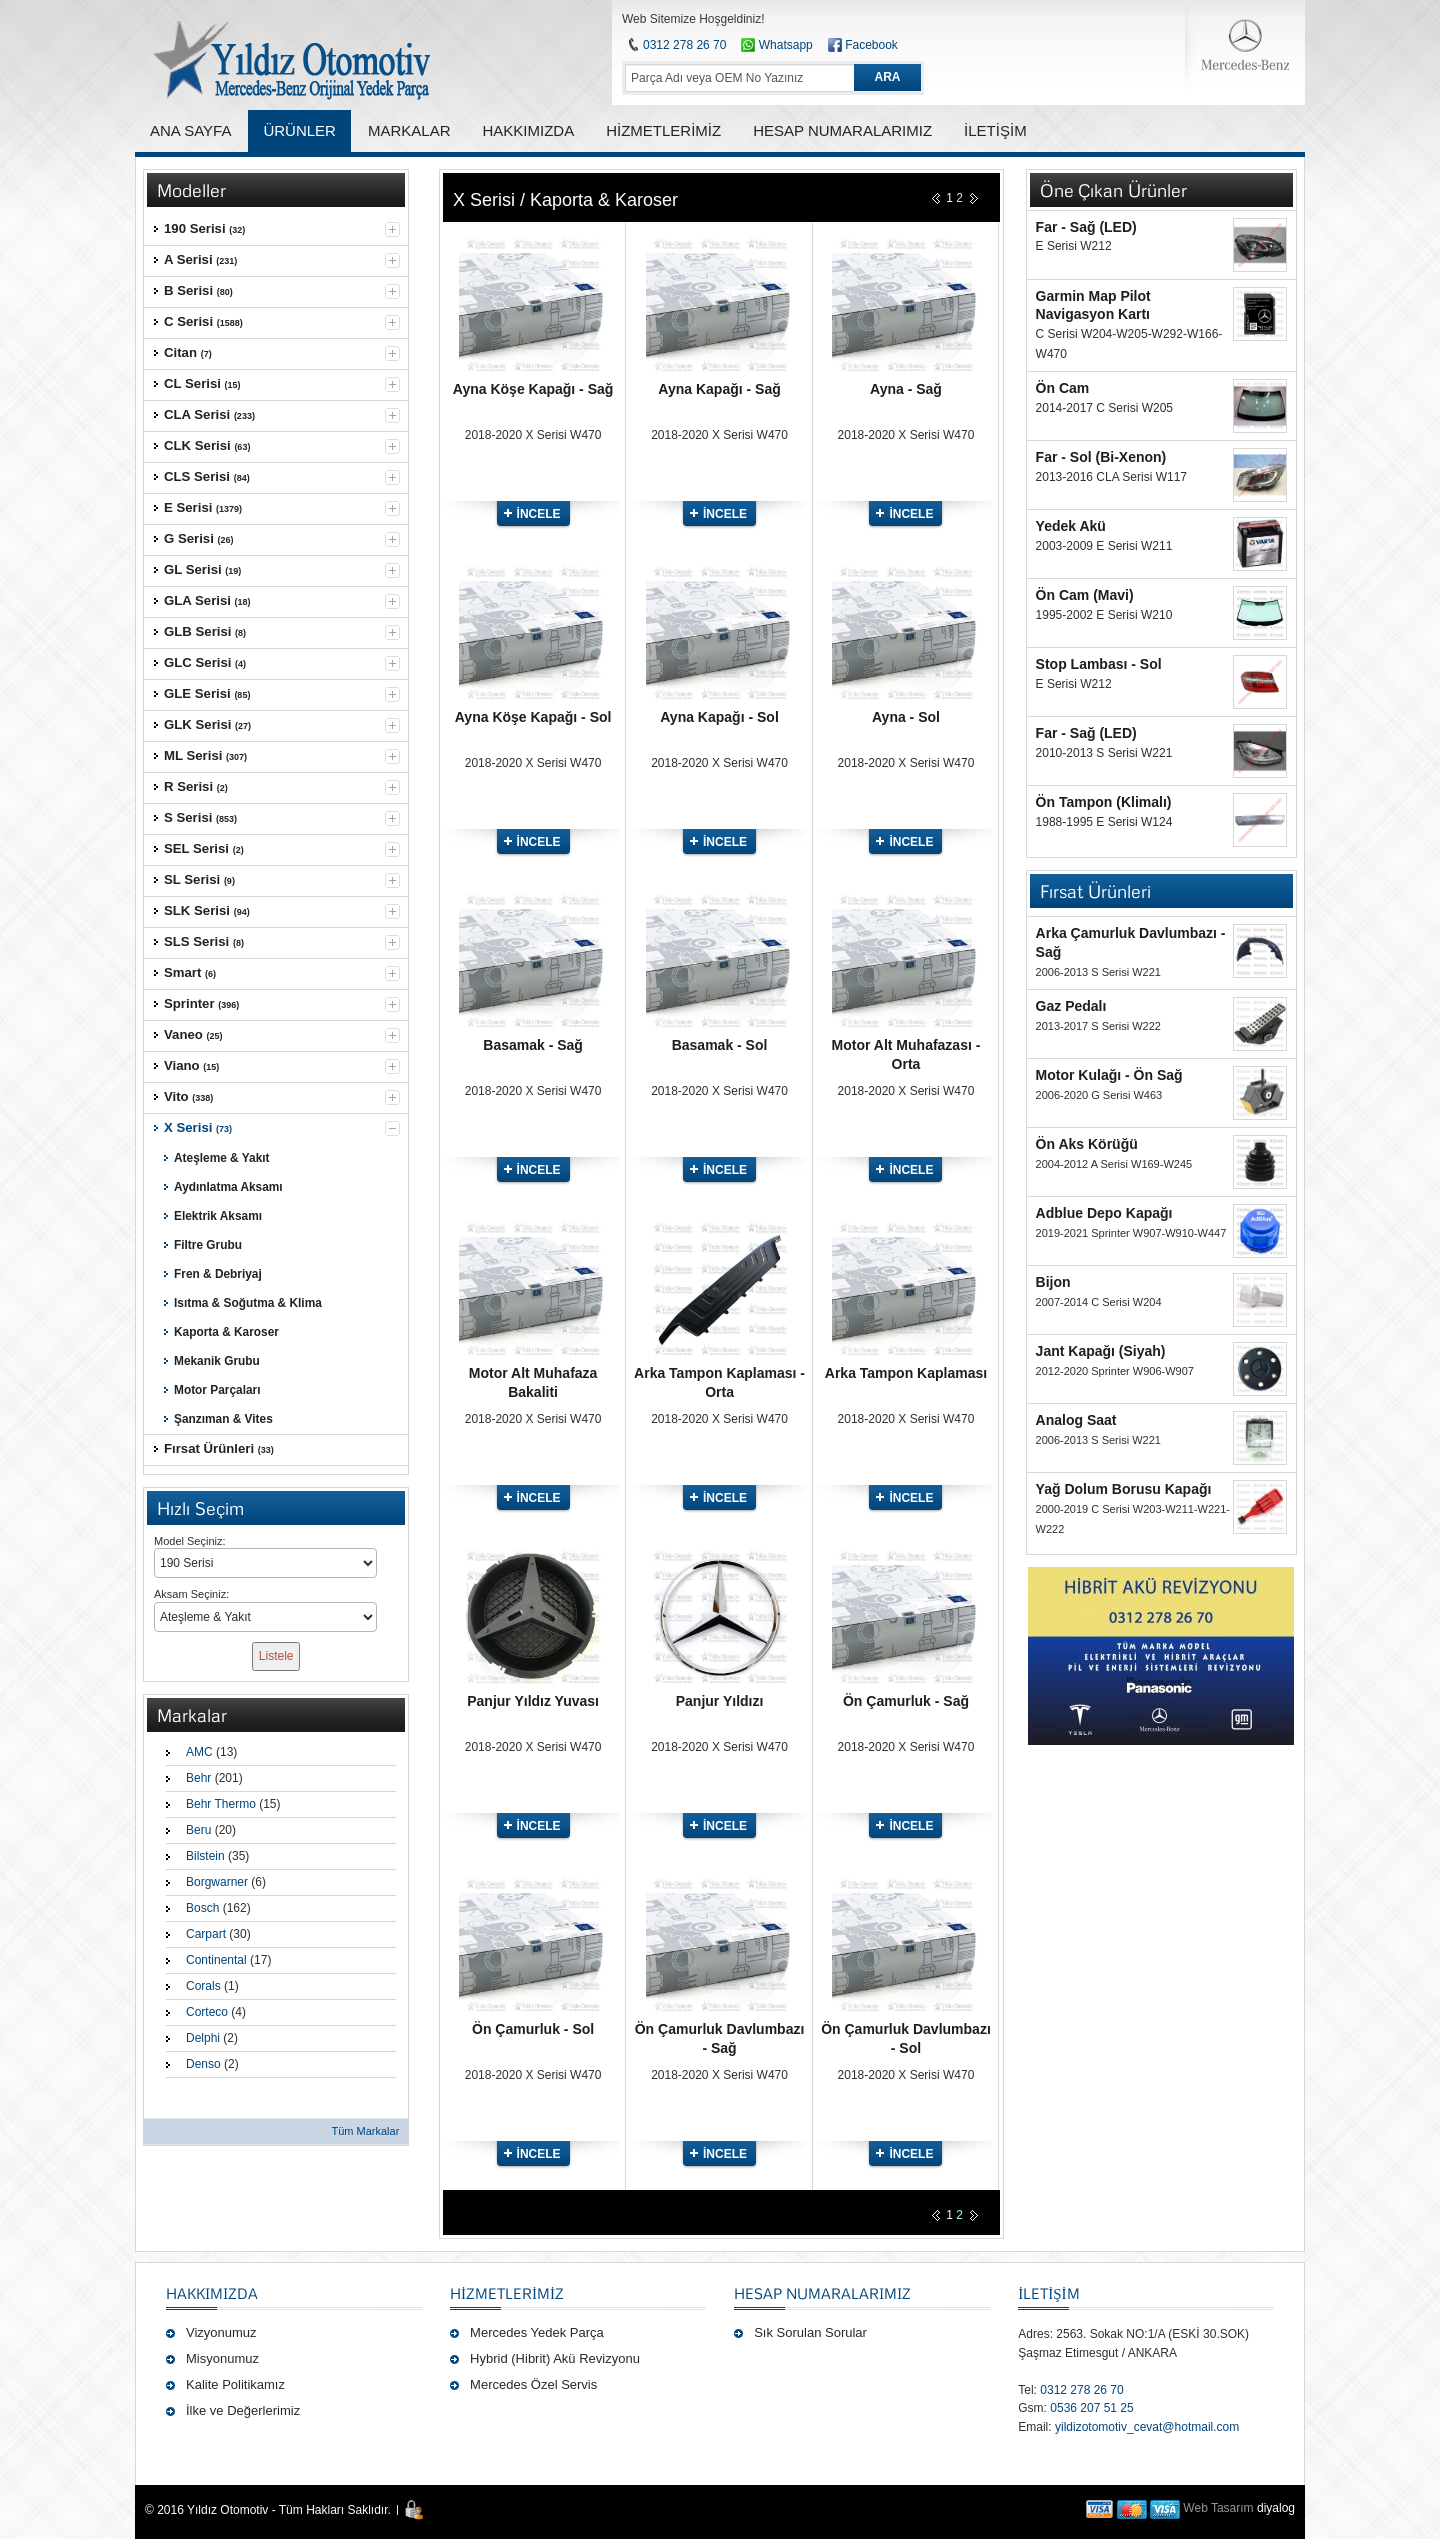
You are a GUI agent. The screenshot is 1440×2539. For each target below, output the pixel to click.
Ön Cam (1063, 388)
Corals (203, 1986)
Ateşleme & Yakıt (222, 1158)
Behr (198, 1778)
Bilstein (205, 1856)
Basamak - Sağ (533, 1045)
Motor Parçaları (217, 1390)
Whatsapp (776, 45)
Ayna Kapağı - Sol (719, 717)
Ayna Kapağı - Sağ (719, 389)
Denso (203, 2064)
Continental (216, 1960)
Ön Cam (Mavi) (1085, 595)
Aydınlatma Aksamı (228, 1187)
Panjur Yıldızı (720, 1701)
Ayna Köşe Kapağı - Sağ (533, 389)
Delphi (203, 2038)
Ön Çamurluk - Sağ (906, 1701)
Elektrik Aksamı (218, 1216)
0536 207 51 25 (1091, 2408)
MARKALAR (409, 130)
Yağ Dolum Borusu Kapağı (1124, 1489)
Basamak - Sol (720, 1045)
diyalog (1276, 2508)
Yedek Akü (1071, 526)
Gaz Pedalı (1071, 1006)
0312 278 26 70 (684, 45)
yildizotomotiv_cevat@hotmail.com (1147, 2427)
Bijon (1053, 1282)
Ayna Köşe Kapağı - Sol (533, 717)
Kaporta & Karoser (226, 1332)
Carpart (206, 1934)
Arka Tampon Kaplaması (906, 1373)
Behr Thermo (221, 1804)
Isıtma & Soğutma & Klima (248, 1303)
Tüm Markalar (365, 2131)
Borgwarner (217, 1882)
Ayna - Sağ (906, 389)
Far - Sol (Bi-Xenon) (1101, 457)
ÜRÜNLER (299, 130)
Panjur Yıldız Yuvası (533, 1701)
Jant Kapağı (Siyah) (1101, 1351)
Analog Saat (1076, 1420)
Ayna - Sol (906, 717)
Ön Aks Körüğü (1087, 1144)
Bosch (202, 1908)
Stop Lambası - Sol (1099, 664)
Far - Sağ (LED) (1086, 227)
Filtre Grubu (208, 1245)
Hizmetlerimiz (507, 2293)
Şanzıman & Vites (223, 1419)
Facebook (871, 45)
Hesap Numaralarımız (822, 2293)
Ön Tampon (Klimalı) (1104, 802)
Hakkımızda (212, 2293)
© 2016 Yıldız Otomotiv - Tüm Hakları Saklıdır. (268, 2510)
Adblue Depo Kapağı (1104, 1213)
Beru (198, 1830)
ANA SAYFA (190, 130)
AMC (199, 1752)
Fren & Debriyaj (218, 1274)
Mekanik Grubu (217, 1361)
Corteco (207, 2012)
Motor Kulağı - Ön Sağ (1109, 1075)
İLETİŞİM (1048, 2293)
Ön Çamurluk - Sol (533, 2029)
